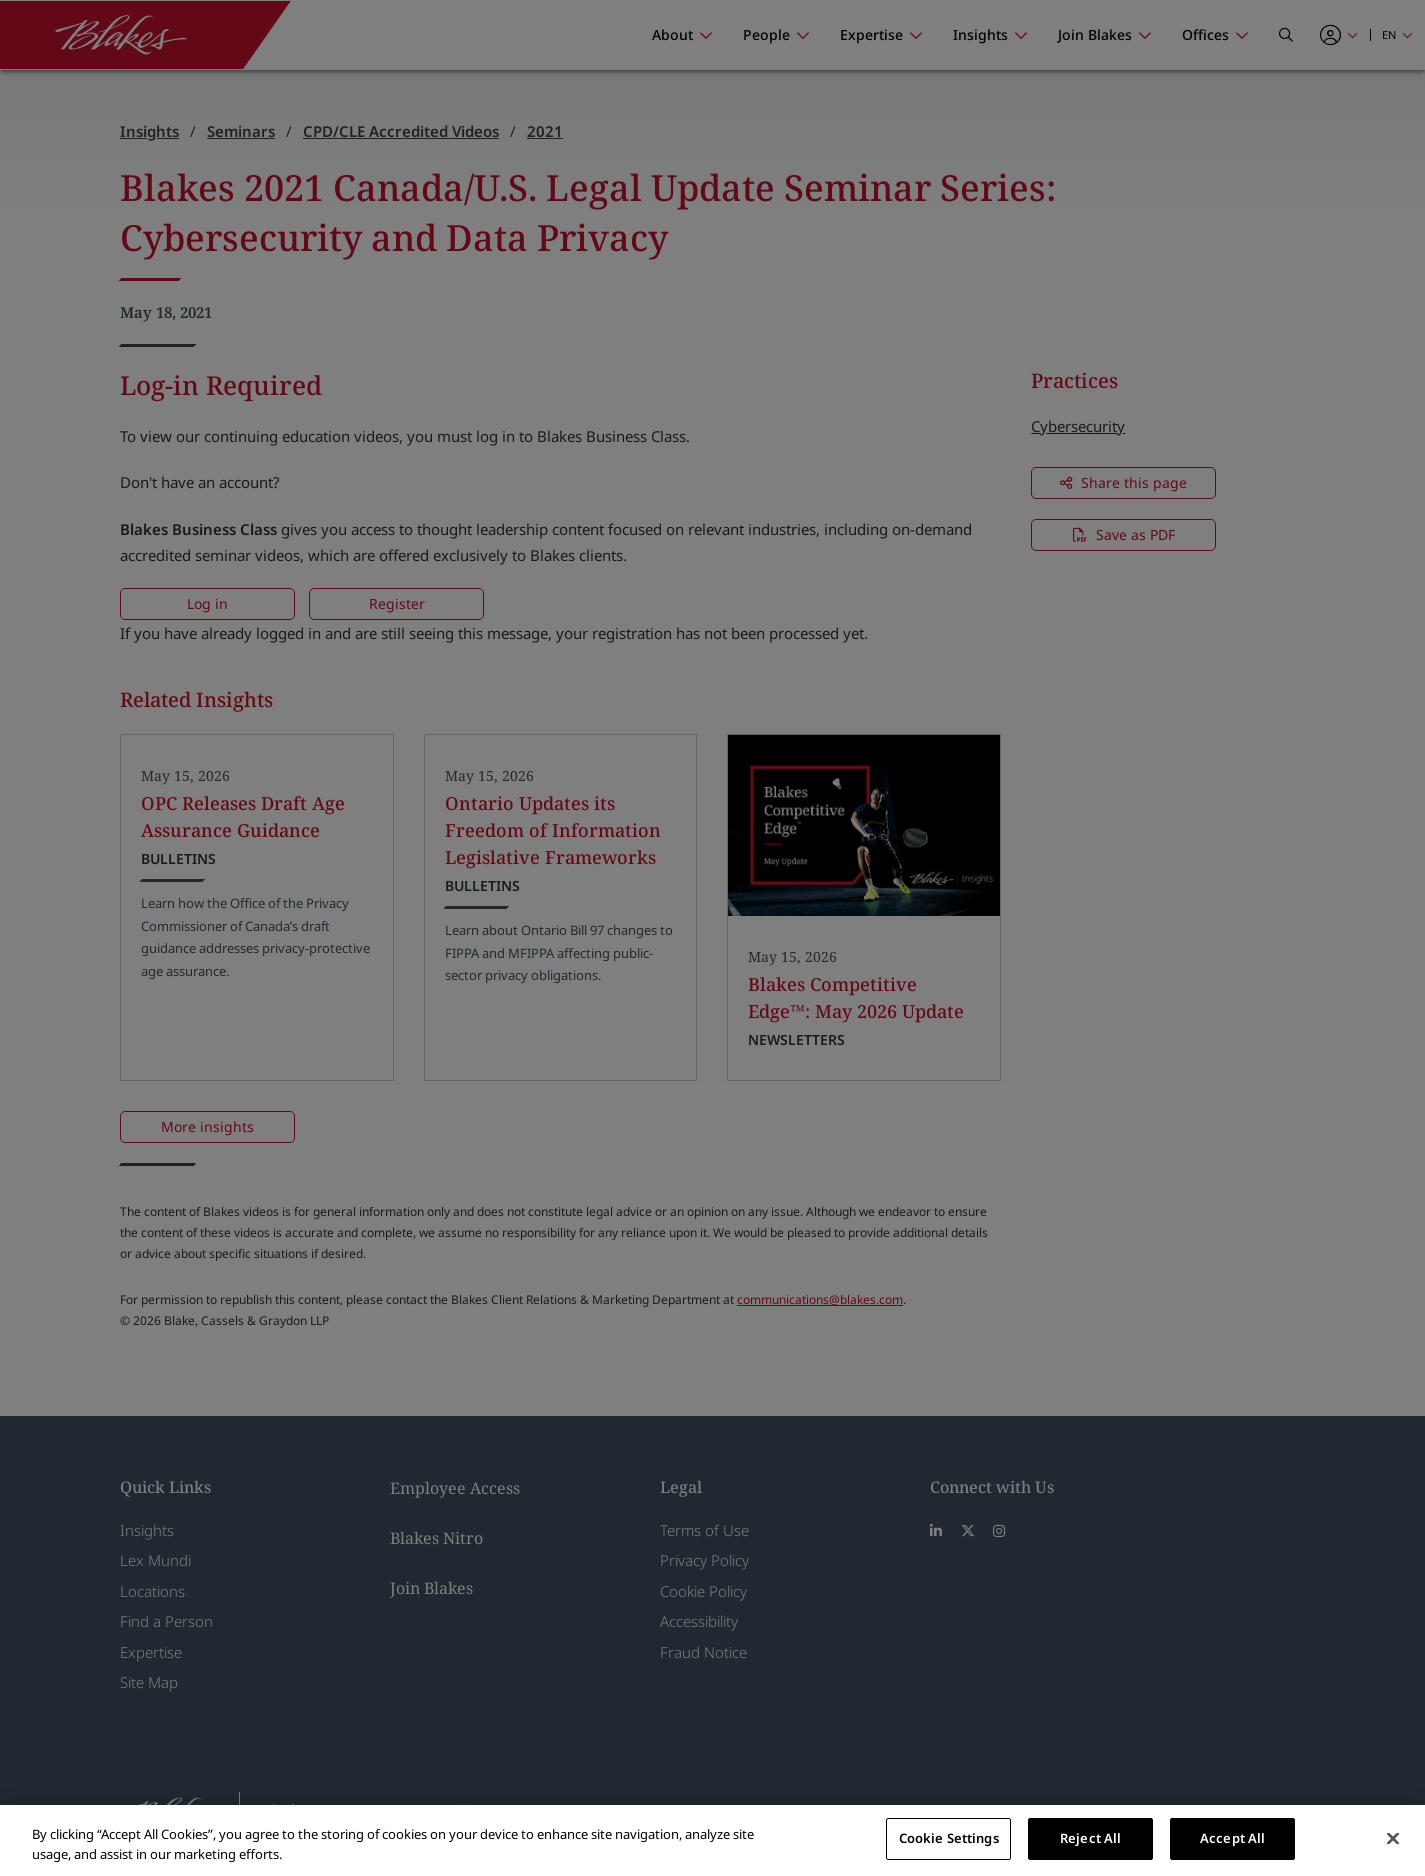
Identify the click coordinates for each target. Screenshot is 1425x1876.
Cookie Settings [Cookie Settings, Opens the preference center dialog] (949, 1838)
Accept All (1232, 1838)
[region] (712, 1840)
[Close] (1393, 1838)
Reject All (1090, 1838)
